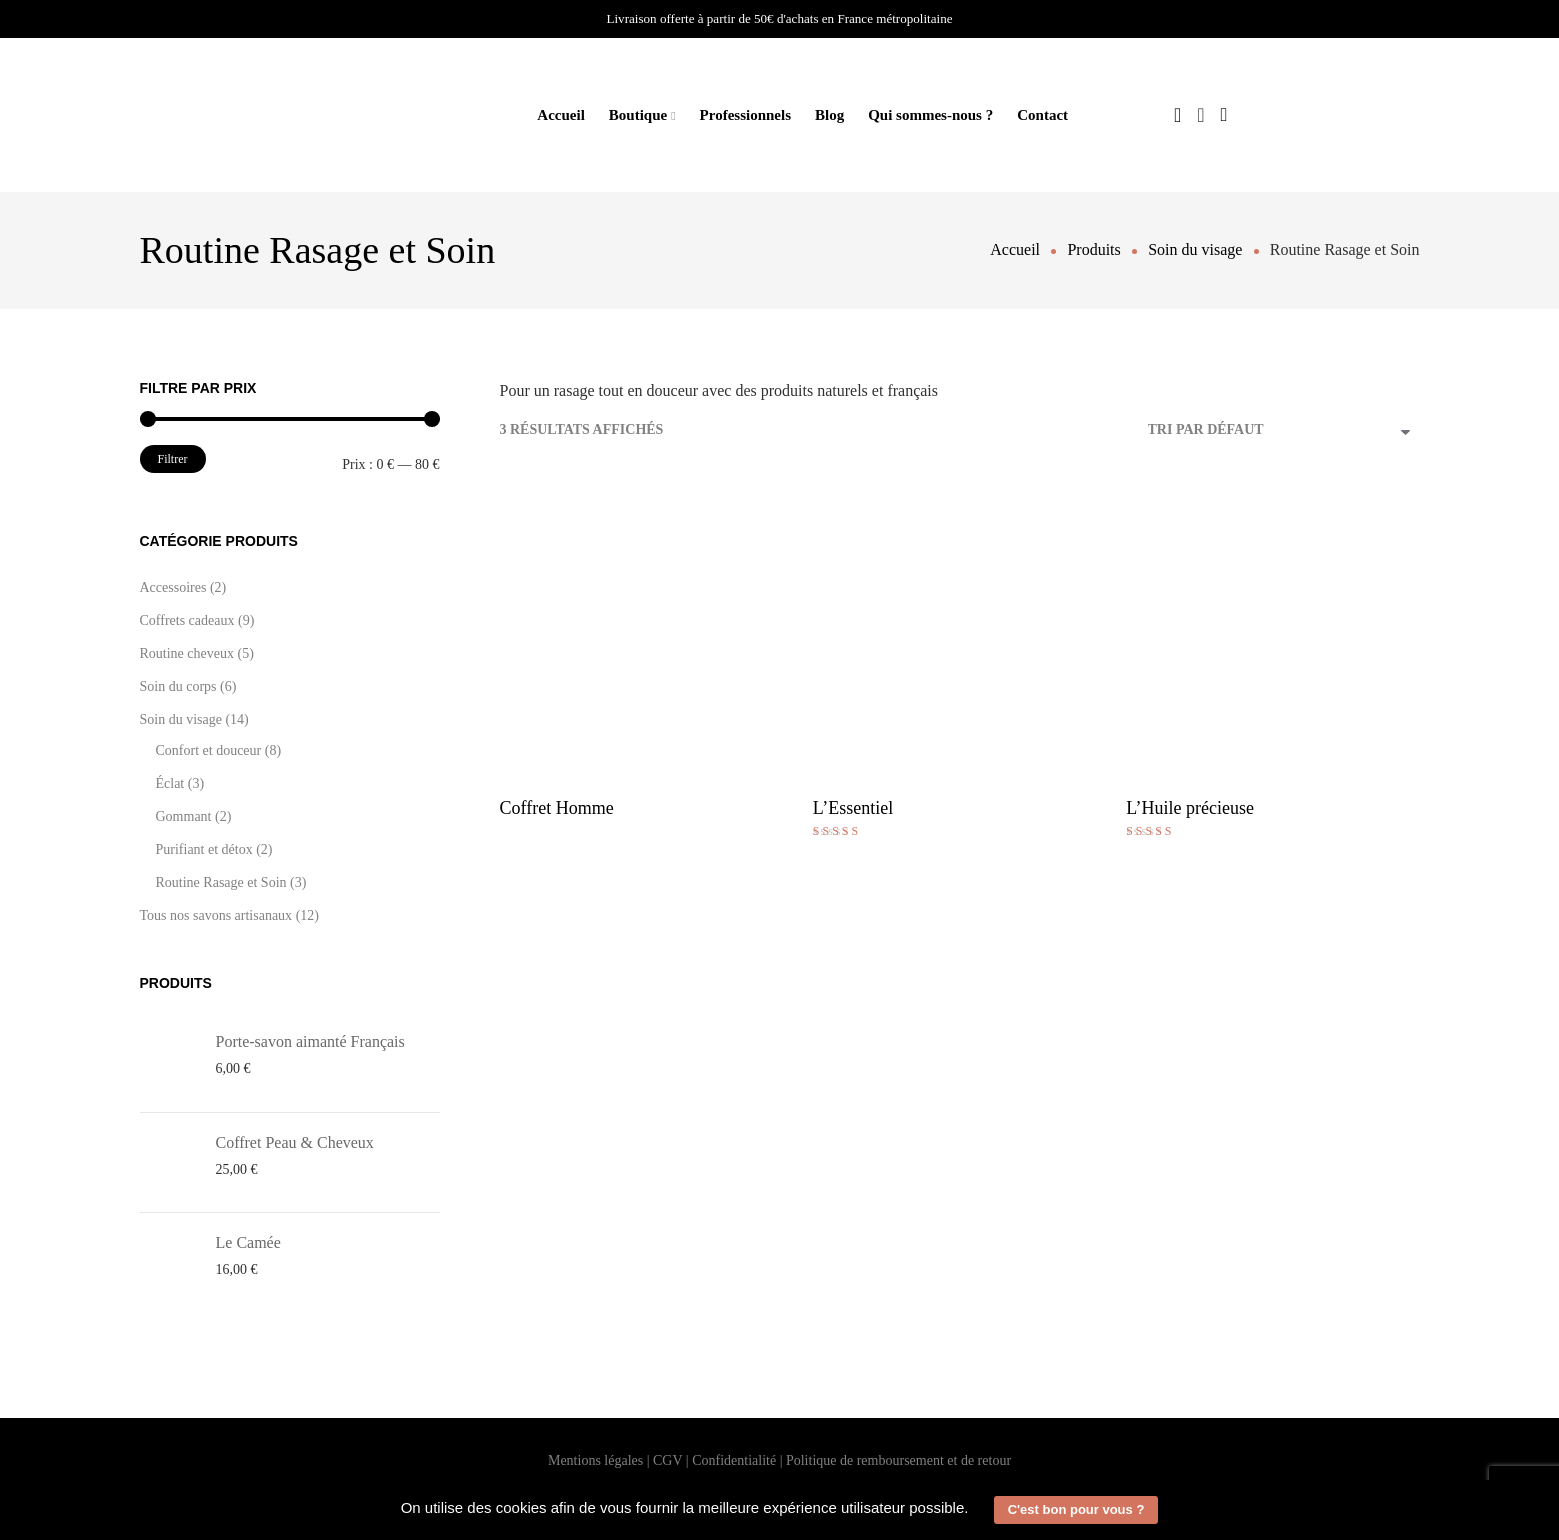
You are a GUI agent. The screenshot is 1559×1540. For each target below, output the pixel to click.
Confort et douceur (209, 750)
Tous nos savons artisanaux (216, 915)
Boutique (638, 115)
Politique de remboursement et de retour (898, 1460)
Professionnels (745, 115)
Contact (1042, 115)
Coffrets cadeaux (187, 620)
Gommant (184, 816)
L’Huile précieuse (1190, 808)
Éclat (170, 783)
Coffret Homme (557, 808)
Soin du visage (181, 719)
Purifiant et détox (204, 849)
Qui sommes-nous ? (930, 115)
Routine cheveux (187, 653)
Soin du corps (178, 686)
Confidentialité (734, 1460)
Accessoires (173, 587)
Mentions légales (595, 1460)
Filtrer (173, 459)
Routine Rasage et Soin (221, 882)
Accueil (560, 115)
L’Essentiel (853, 808)
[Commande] (1284, 432)
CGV (667, 1460)
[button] (976, 1510)
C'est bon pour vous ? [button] (1076, 1509)
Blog (829, 115)
